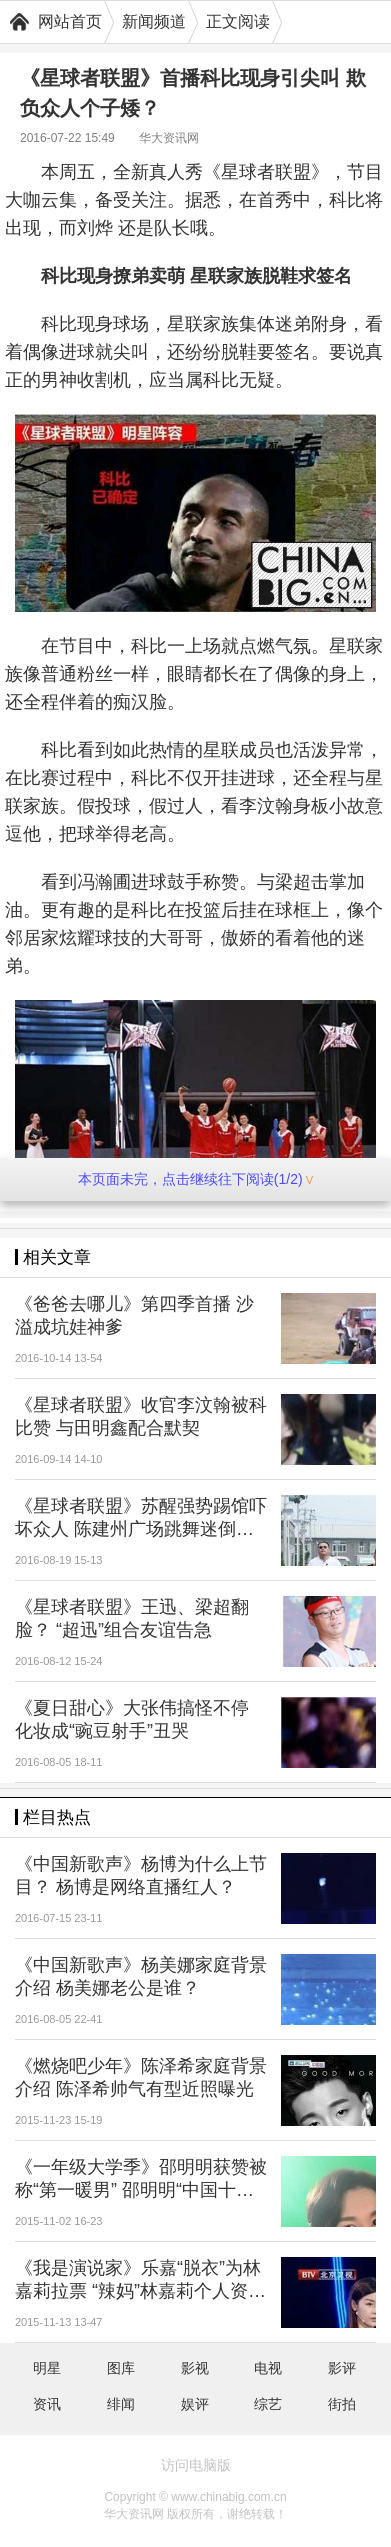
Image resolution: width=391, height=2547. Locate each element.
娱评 (195, 2404)
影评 (342, 2368)
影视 (195, 2368)
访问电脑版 (196, 2465)
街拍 (342, 2404)
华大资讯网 (169, 138)
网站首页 (70, 21)
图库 (121, 2368)
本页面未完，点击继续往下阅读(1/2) (195, 1179)
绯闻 (121, 2404)
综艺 (268, 2404)
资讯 (47, 2404)
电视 (268, 2368)
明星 (47, 2368)
